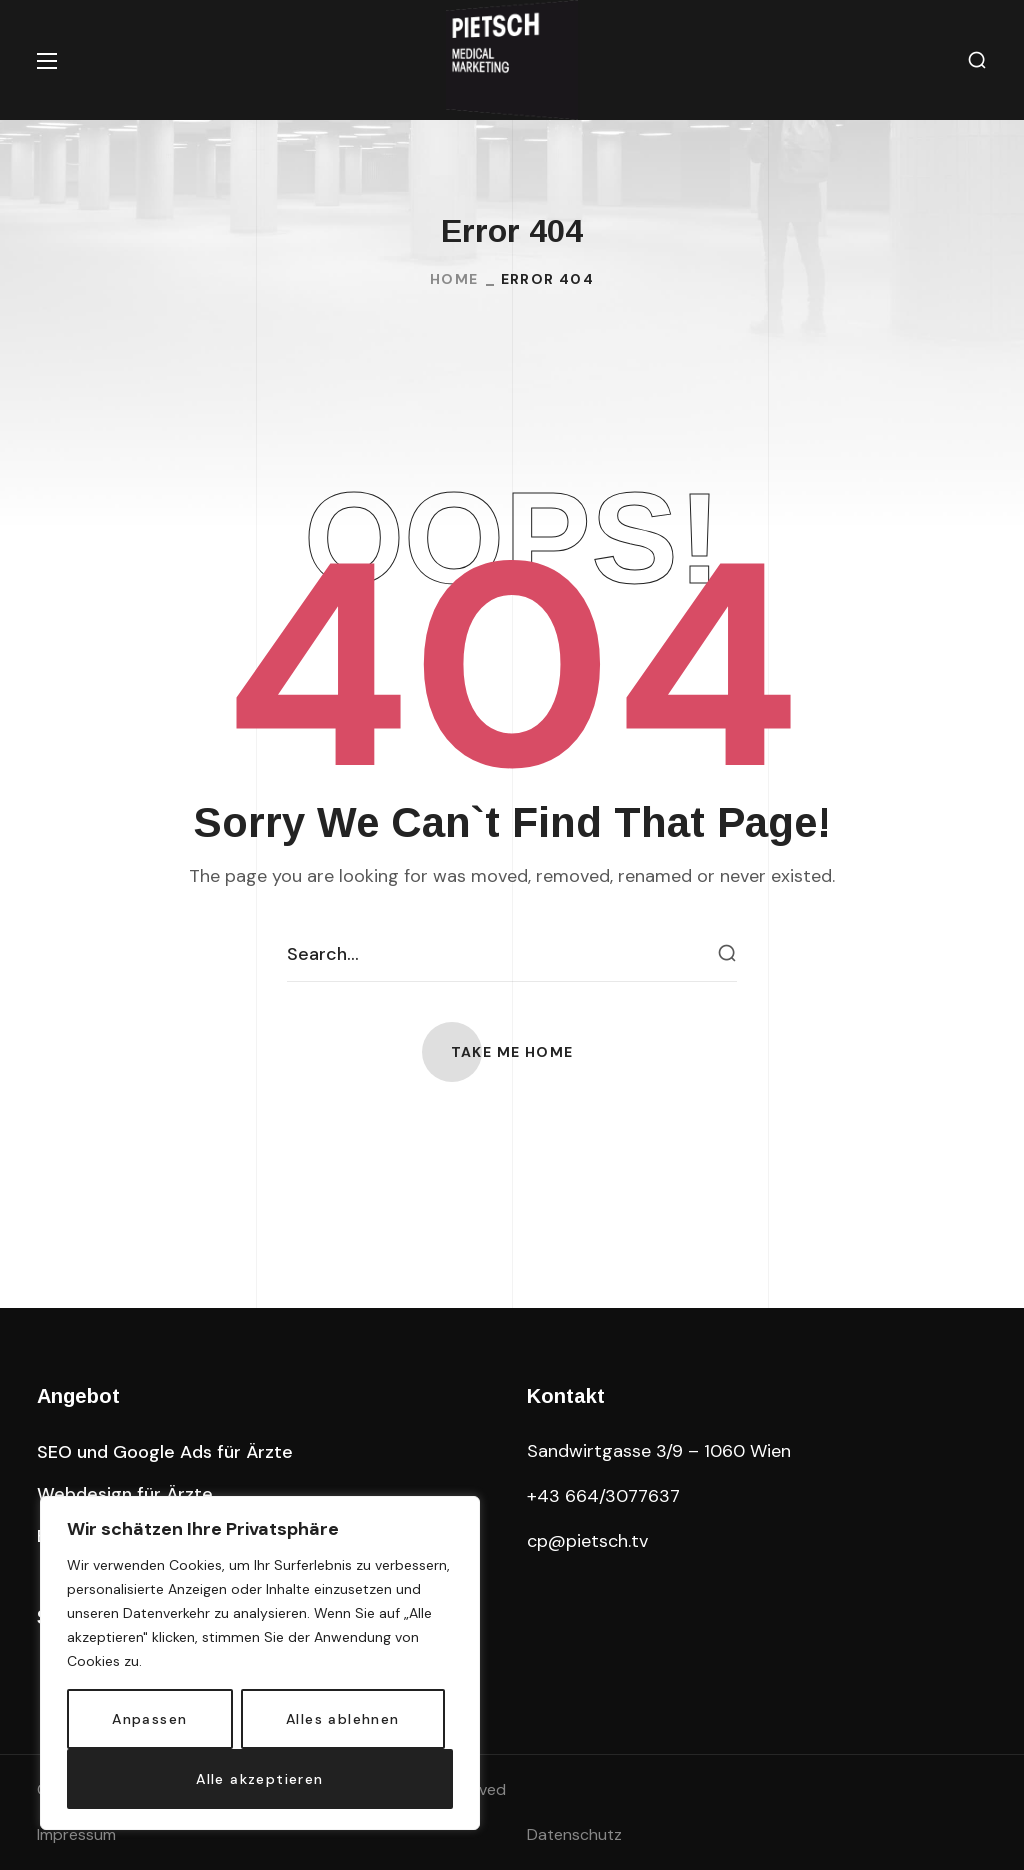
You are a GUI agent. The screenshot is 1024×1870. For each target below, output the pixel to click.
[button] (977, 60)
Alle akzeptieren (259, 1779)
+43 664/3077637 (603, 1496)
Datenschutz (574, 1834)
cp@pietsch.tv (587, 1541)
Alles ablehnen (343, 1719)
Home (454, 279)
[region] (260, 1663)
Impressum (76, 1834)
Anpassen (149, 1719)
